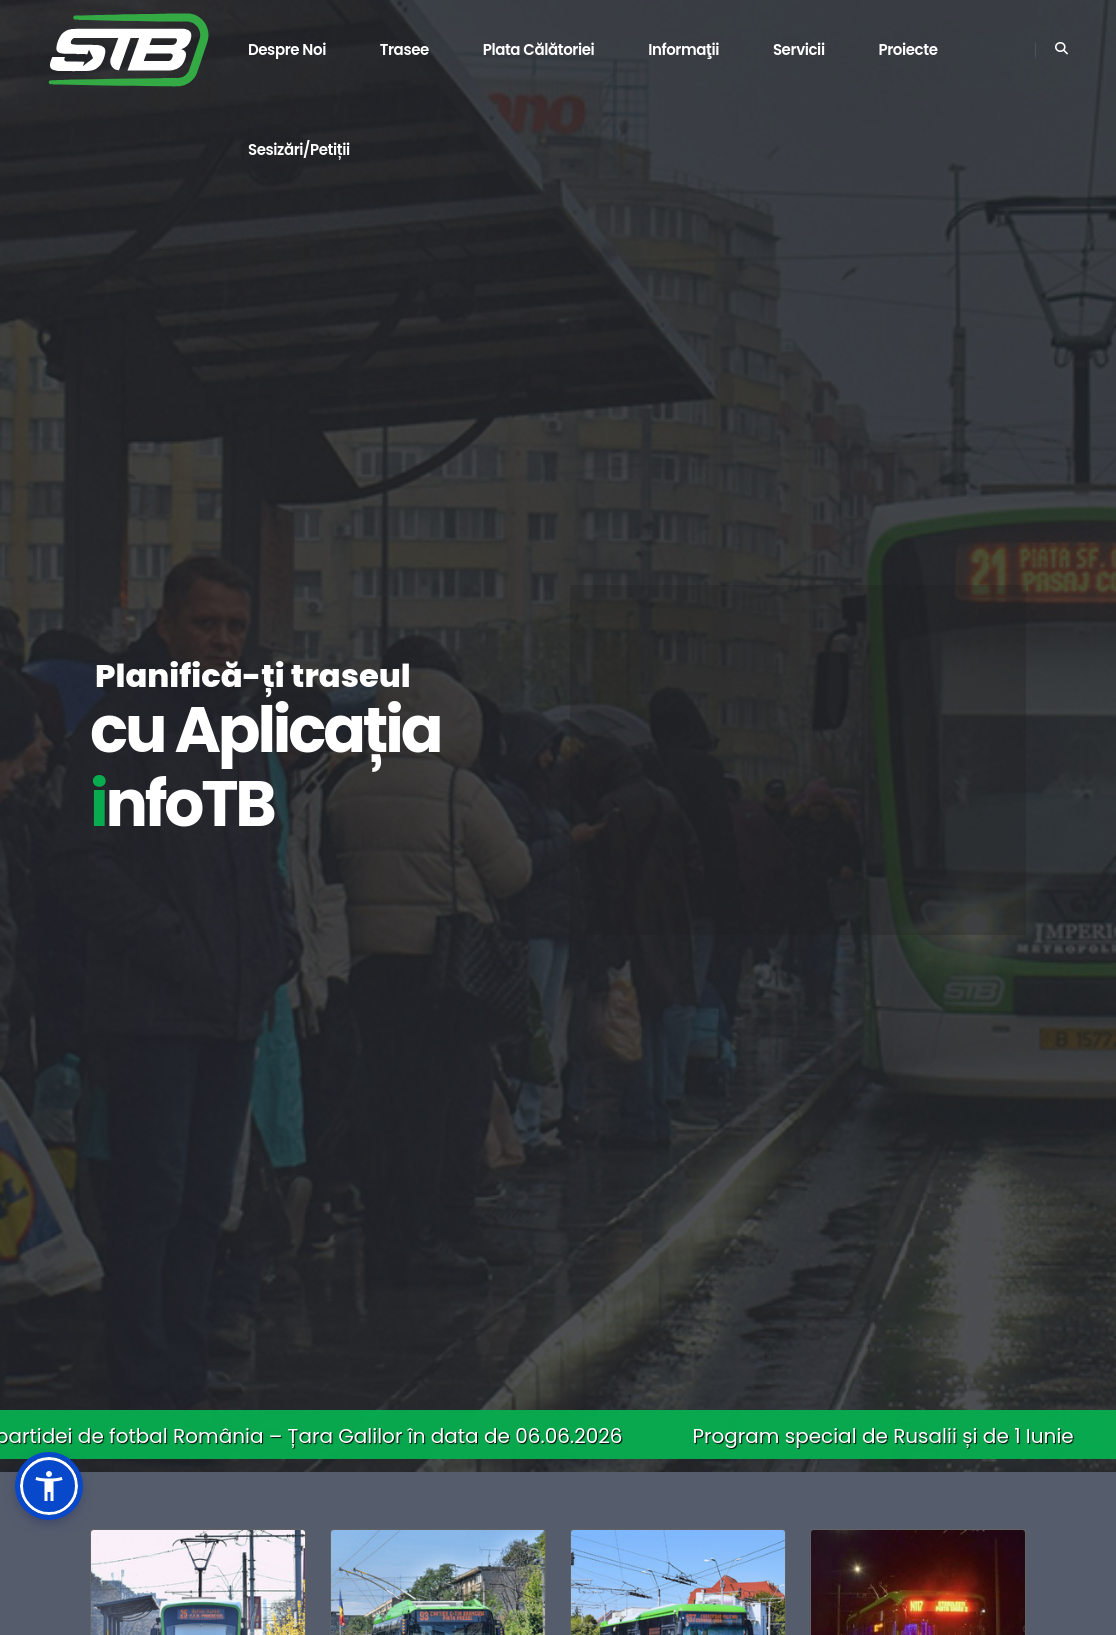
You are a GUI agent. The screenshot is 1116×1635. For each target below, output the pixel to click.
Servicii (799, 49)
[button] (49, 1486)
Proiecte (907, 49)
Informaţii (683, 49)
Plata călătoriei (539, 49)
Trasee (404, 49)
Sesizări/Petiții (299, 149)
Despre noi (287, 49)
